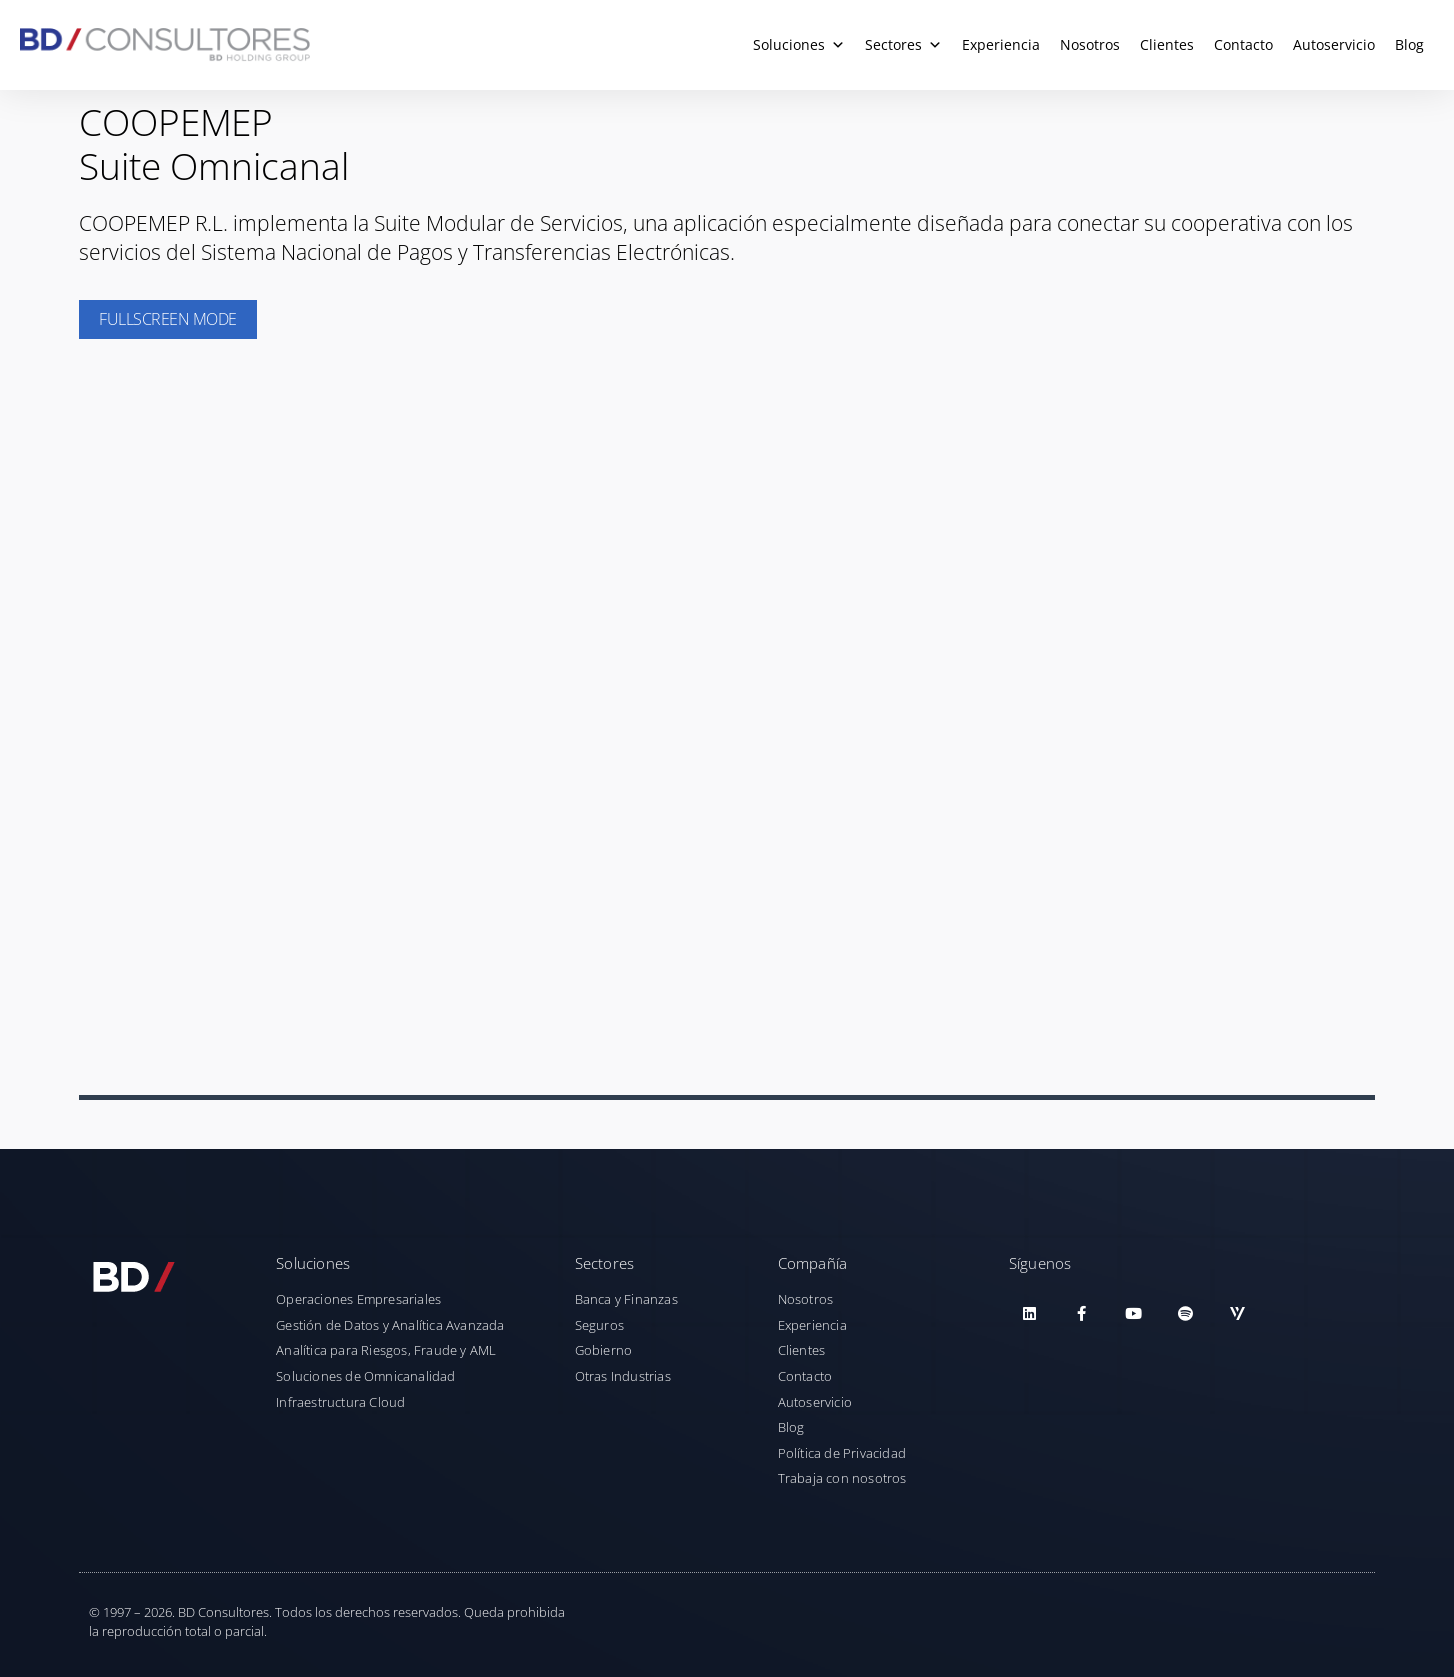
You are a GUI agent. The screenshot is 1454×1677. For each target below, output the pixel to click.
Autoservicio (1334, 44)
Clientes (1167, 44)
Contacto (1243, 44)
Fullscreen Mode (168, 319)
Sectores (903, 45)
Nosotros (1090, 44)
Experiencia (1001, 44)
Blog (1409, 44)
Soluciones (799, 45)
